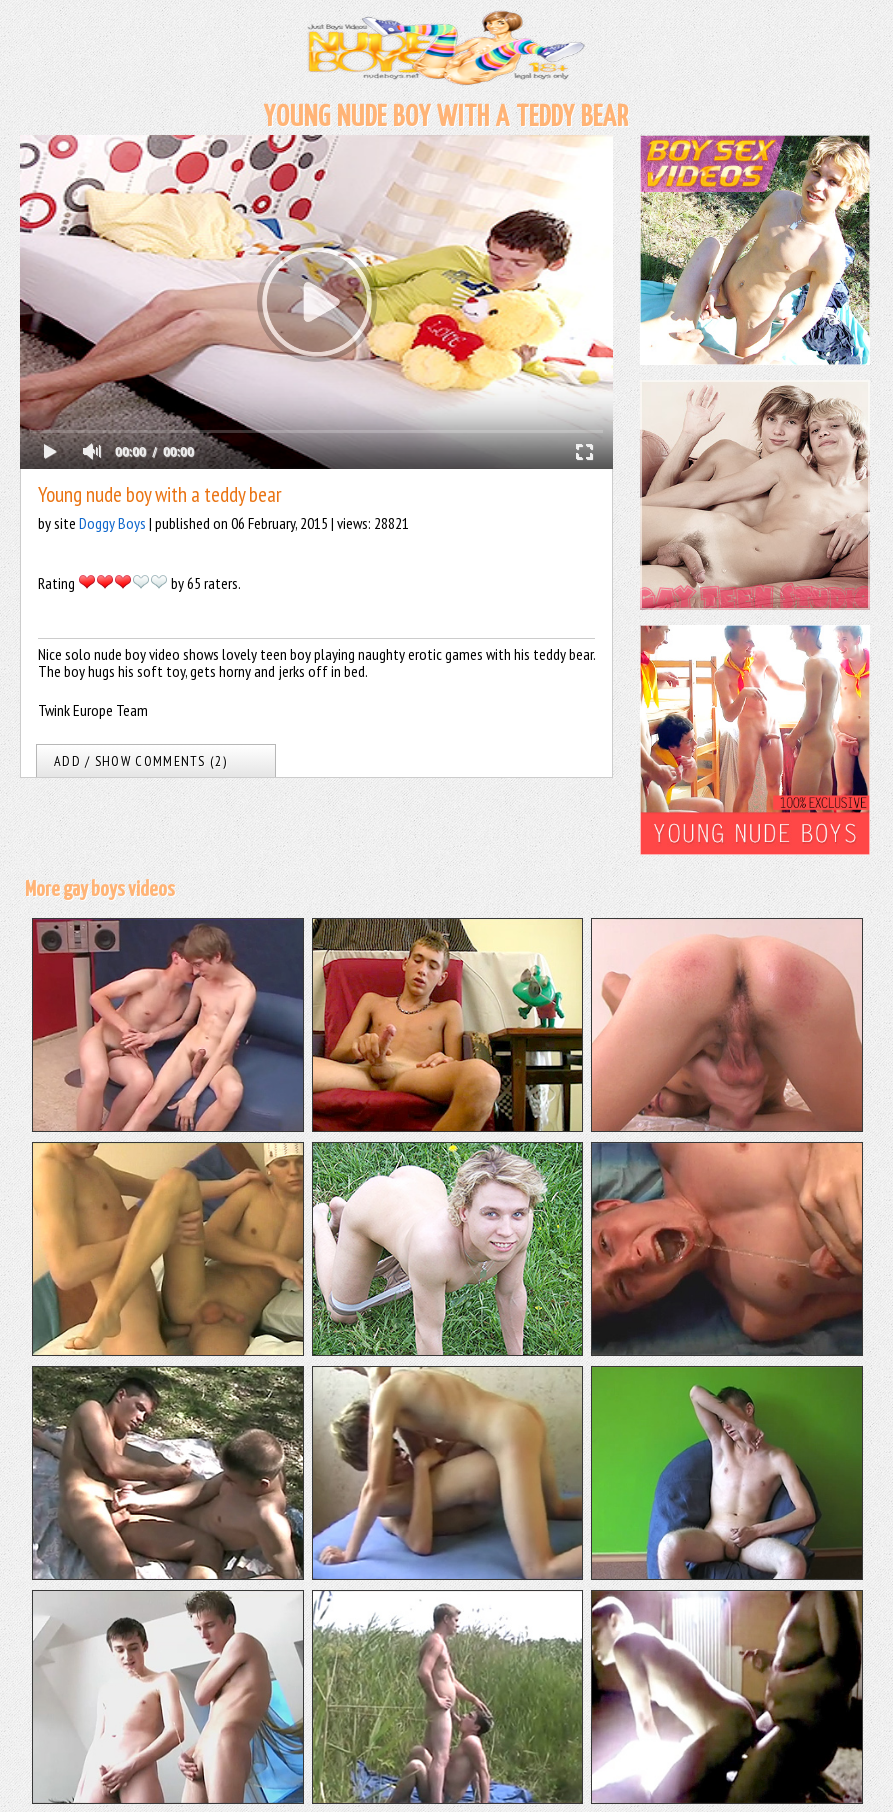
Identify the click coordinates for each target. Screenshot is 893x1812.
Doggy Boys (112, 523)
